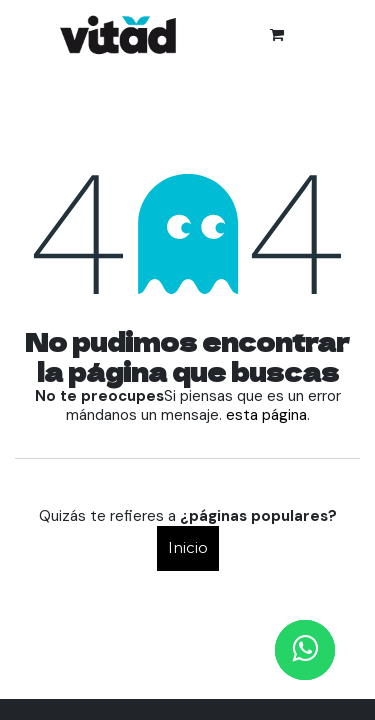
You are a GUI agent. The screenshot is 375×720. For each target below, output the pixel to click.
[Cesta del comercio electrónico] (277, 35)
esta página (266, 415)
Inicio (188, 547)
